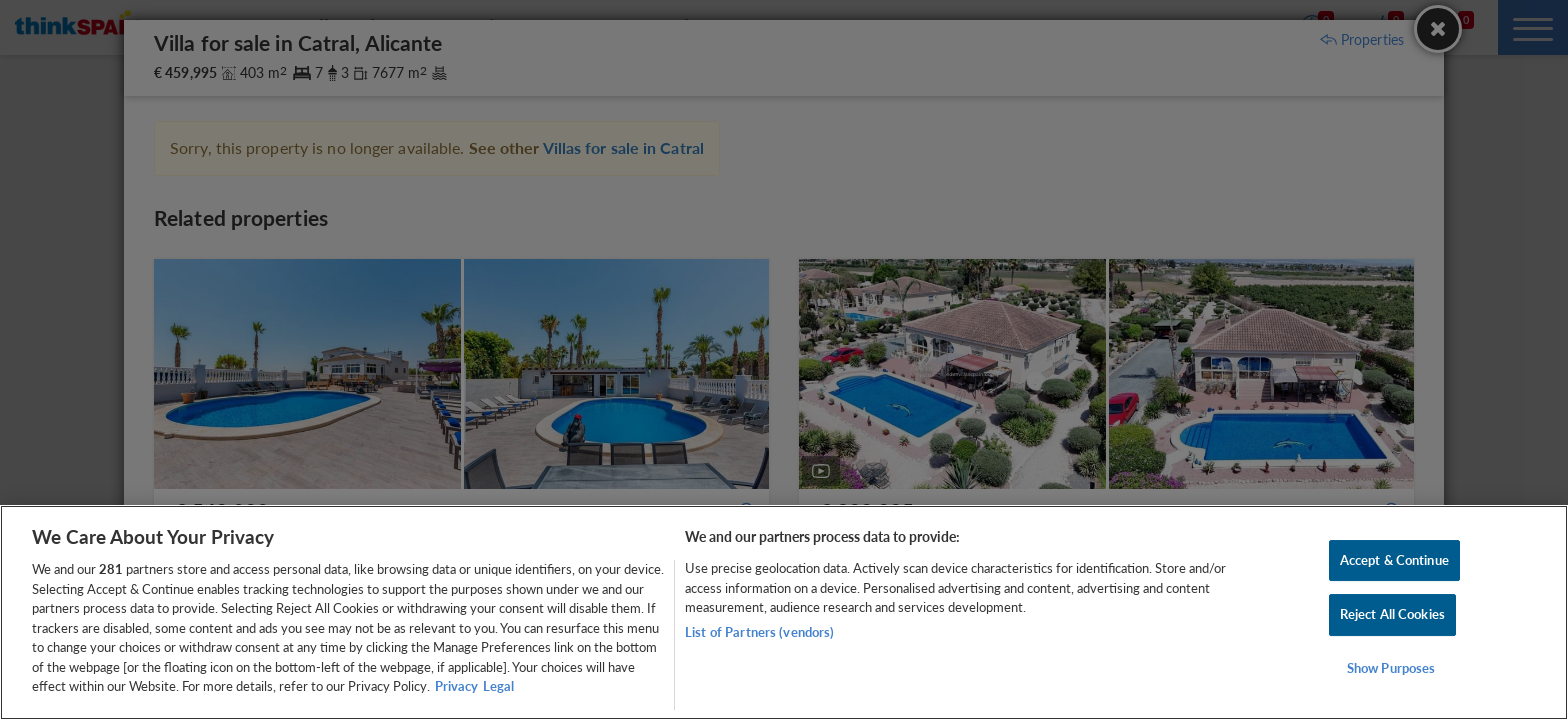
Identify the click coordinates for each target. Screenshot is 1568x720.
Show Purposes (1391, 668)
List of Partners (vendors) (759, 632)
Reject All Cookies (1392, 614)
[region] (784, 612)
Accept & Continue (1394, 560)
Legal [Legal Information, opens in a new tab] (498, 686)
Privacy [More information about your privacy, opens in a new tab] (456, 686)
